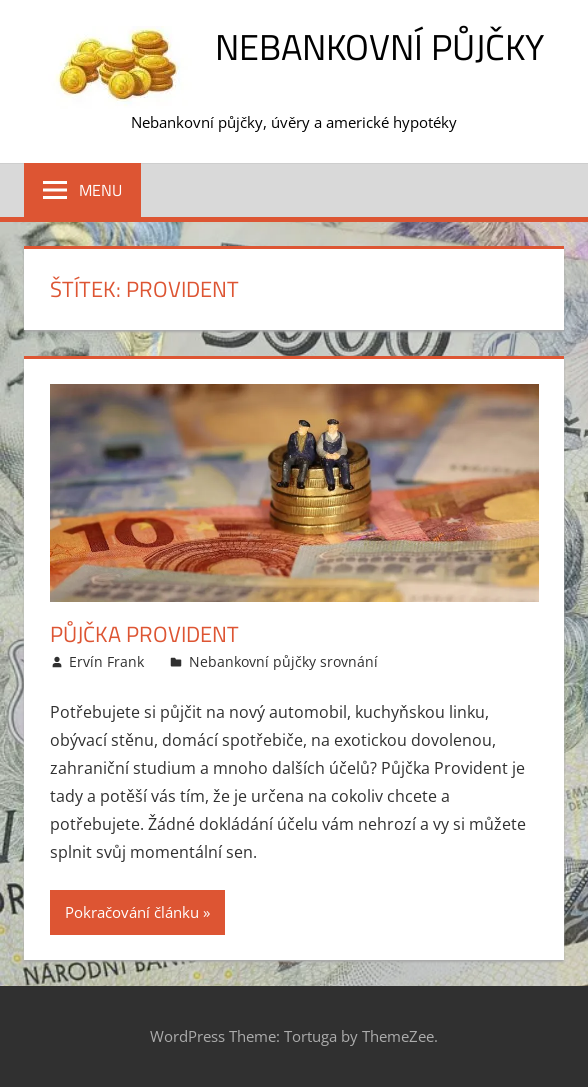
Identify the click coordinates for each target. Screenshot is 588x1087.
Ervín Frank (106, 661)
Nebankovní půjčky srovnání (283, 661)
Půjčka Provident (144, 634)
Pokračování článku (132, 912)
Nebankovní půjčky (379, 46)
